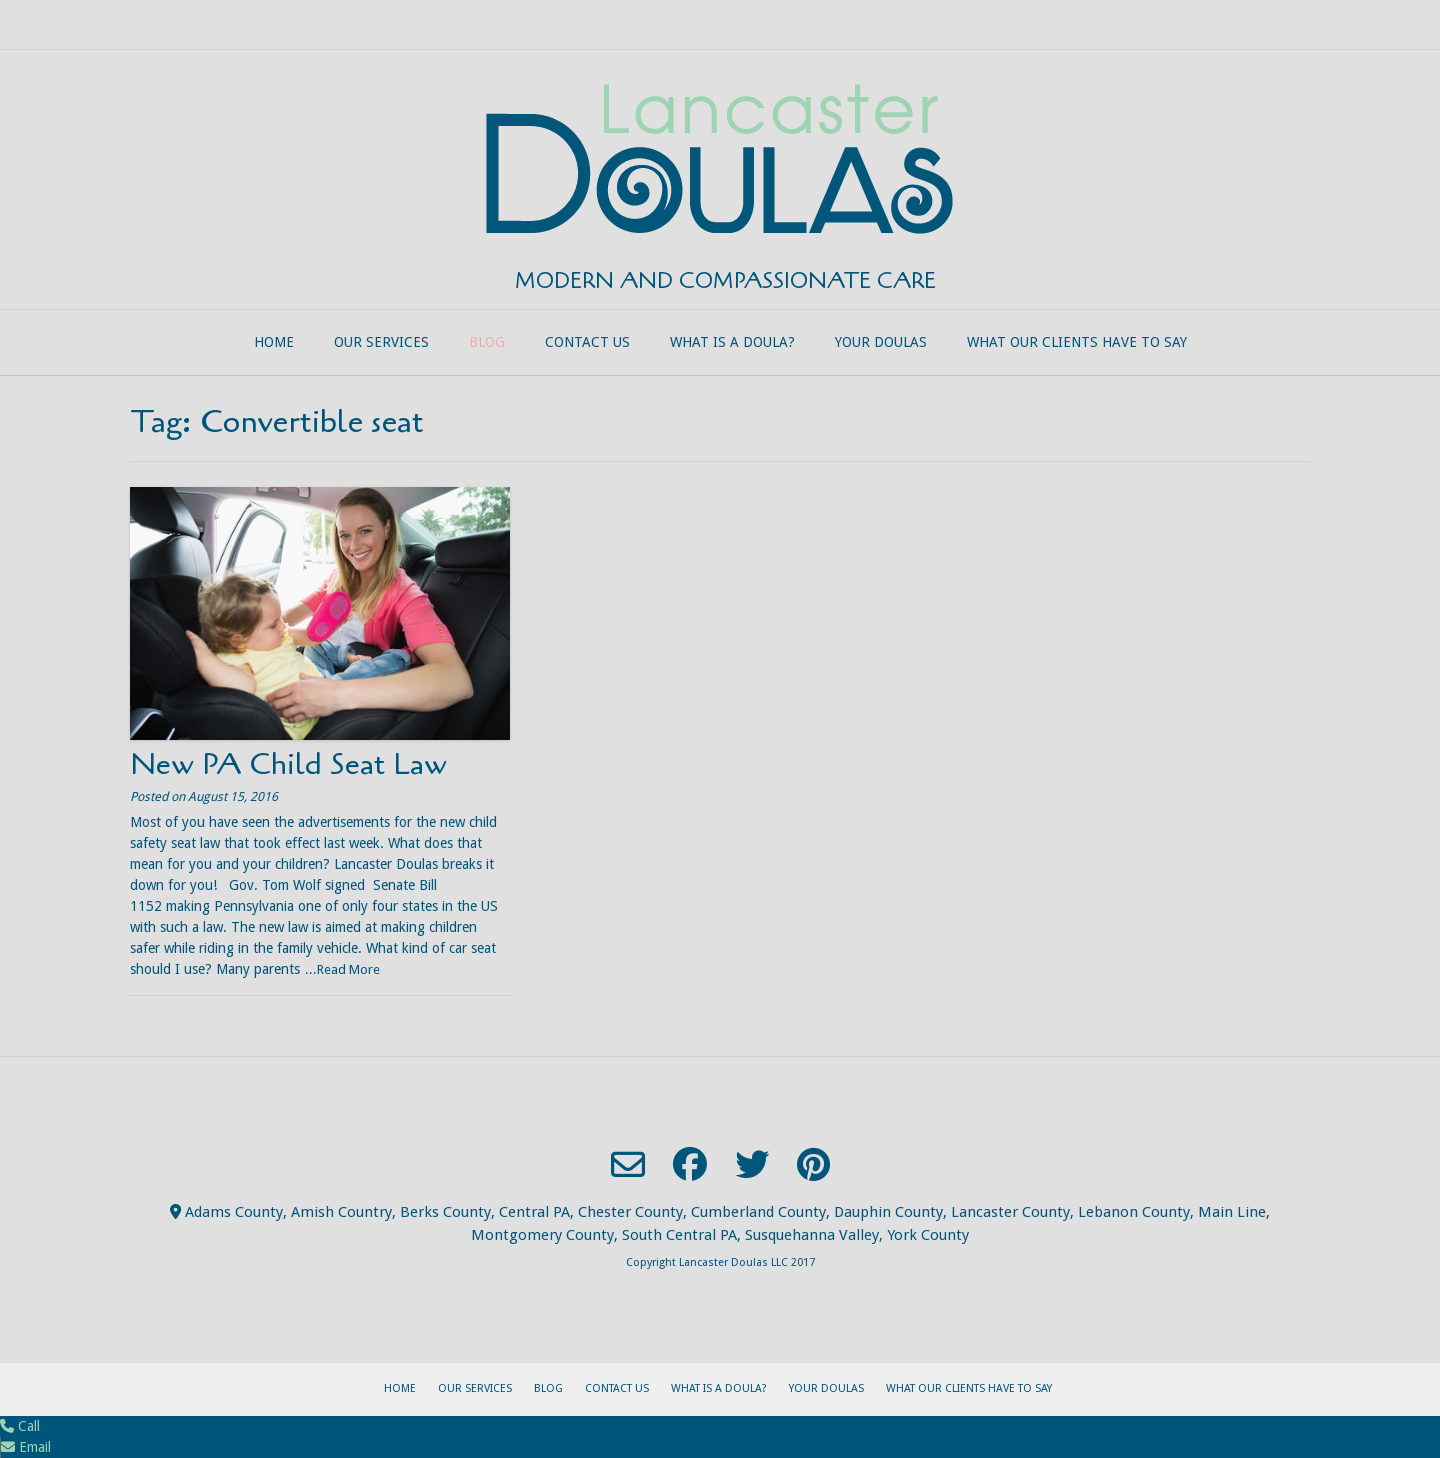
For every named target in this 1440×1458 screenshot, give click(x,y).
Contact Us (587, 342)
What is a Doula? (732, 342)
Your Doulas (881, 342)
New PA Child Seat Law (288, 764)
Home (274, 342)
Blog (487, 342)
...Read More (342, 969)
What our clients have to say (1077, 342)
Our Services (381, 342)
